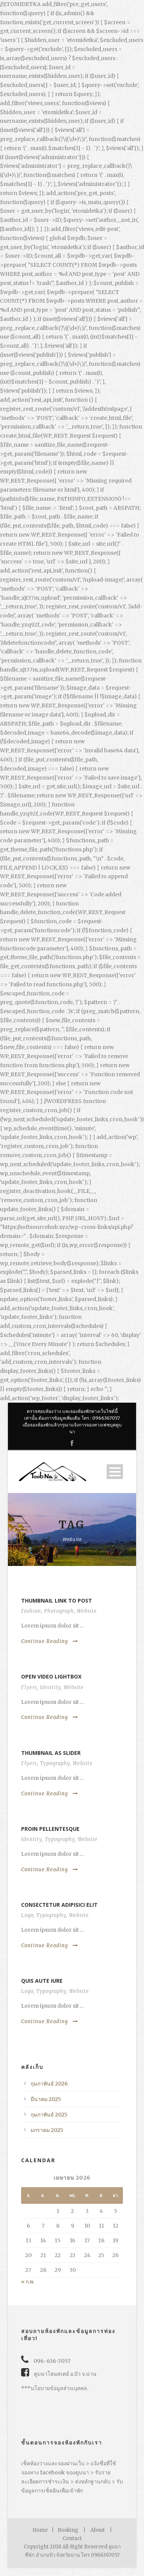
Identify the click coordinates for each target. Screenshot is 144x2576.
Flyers (29, 1687)
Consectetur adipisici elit (59, 1904)
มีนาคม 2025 (46, 2099)
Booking (68, 2530)
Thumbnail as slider (51, 1752)
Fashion (31, 1611)
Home (40, 2530)
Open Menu (115, 1471)
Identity (50, 1687)
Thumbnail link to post (56, 1600)
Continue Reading (49, 1641)
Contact (72, 2538)
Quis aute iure (42, 1980)
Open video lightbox (51, 1676)
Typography (55, 1763)
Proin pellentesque (50, 1828)
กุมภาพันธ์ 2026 (49, 2083)
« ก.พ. (27, 2281)
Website (87, 1611)
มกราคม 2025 (47, 2130)
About (97, 2530)
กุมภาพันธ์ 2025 (49, 2114)
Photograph (59, 1611)
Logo (27, 1915)
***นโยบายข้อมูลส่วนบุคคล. (54, 2388)
